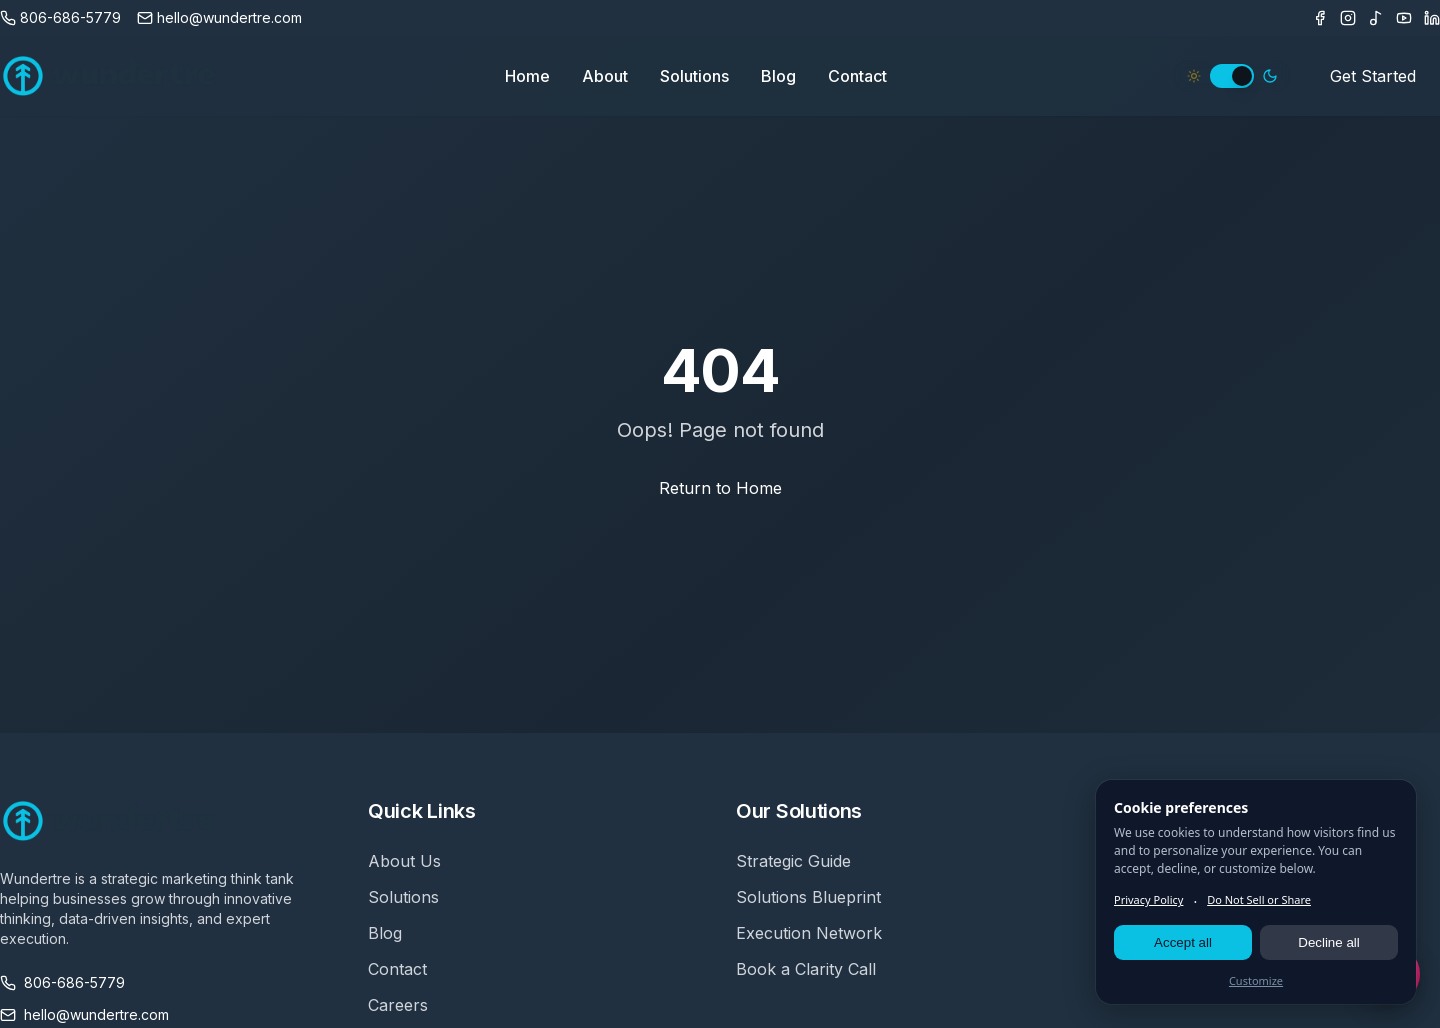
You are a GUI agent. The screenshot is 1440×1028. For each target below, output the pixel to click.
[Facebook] (1320, 18)
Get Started (1373, 76)
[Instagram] (1348, 18)
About (605, 76)
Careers (398, 1005)
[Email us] (219, 18)
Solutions (694, 76)
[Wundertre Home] (109, 76)
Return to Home (720, 488)
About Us (404, 861)
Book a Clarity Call (806, 969)
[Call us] (60, 18)
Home (527, 76)
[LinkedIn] (1432, 18)
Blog (778, 76)
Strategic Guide (793, 861)
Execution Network (809, 933)
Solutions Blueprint (808, 897)
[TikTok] (1376, 18)
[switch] (1232, 76)
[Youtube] (1404, 18)
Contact (857, 76)
